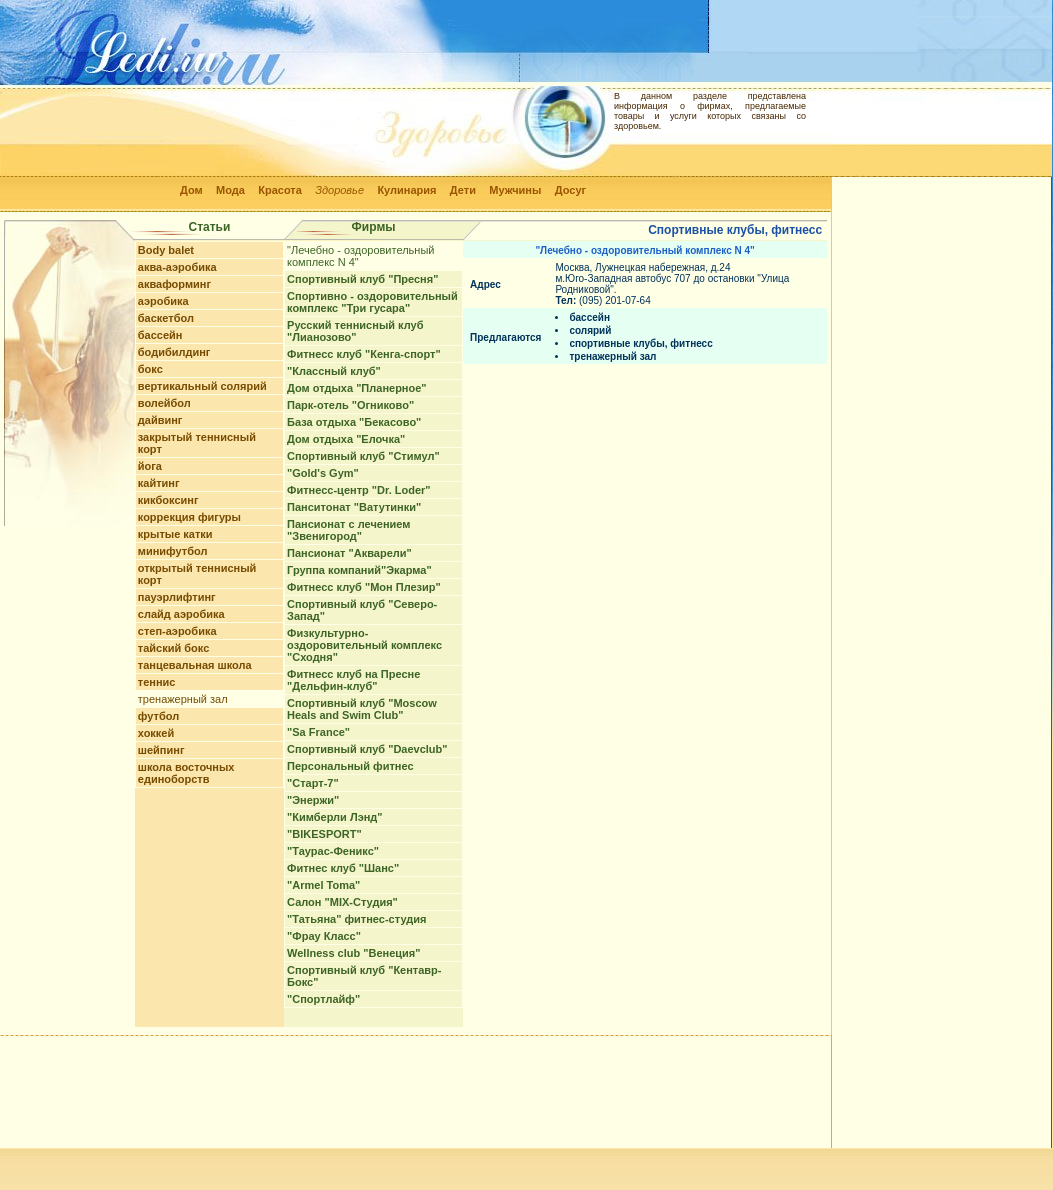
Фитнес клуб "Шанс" (343, 868)
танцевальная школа (195, 665)
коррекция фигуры (189, 517)
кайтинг (159, 483)
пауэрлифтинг (177, 597)
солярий (590, 330)
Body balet (166, 250)
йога (150, 466)
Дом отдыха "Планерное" (357, 388)
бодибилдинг (174, 352)
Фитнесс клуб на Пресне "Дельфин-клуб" (353, 680)
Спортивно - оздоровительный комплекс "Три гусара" (372, 302)
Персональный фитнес (350, 766)
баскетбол (166, 318)
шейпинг (161, 750)
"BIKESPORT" (324, 834)
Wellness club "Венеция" (353, 953)
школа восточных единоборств (186, 773)
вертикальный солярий (202, 386)
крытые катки (175, 534)
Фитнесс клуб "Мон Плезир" (364, 587)
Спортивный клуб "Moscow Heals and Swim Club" (362, 709)
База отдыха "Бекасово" (354, 422)
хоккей (156, 733)
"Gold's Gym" (323, 473)
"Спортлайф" (323, 999)
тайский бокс (173, 648)
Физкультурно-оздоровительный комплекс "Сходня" (364, 645)
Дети (463, 190)
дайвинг (160, 420)
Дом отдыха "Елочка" (346, 439)
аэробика (163, 301)
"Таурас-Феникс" (333, 851)
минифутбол (173, 551)
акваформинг (174, 284)
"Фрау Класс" (324, 936)
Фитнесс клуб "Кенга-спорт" (364, 354)
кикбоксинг (168, 500)
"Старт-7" (313, 783)
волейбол (164, 403)
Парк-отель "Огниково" (350, 405)
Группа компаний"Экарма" (359, 570)
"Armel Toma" (323, 885)
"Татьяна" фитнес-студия (356, 919)
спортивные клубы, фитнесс (640, 343)
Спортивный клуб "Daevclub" (367, 749)
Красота (280, 190)
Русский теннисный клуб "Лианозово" (355, 331)
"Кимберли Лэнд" (334, 817)
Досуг (570, 190)
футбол (158, 716)
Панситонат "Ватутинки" (354, 507)
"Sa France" (318, 732)
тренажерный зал (183, 699)
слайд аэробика (181, 614)
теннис (157, 682)
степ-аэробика (177, 631)
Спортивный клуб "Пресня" (362, 279)
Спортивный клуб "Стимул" (363, 456)
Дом (191, 190)
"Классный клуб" (334, 371)
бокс (150, 369)
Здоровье (339, 190)
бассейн (160, 335)
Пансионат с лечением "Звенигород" (348, 530)
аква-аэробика (177, 267)
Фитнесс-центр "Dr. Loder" (358, 490)
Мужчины (515, 190)
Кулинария (406, 190)
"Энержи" (313, 800)
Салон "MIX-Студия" (342, 902)
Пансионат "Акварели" (349, 553)
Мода (230, 190)
